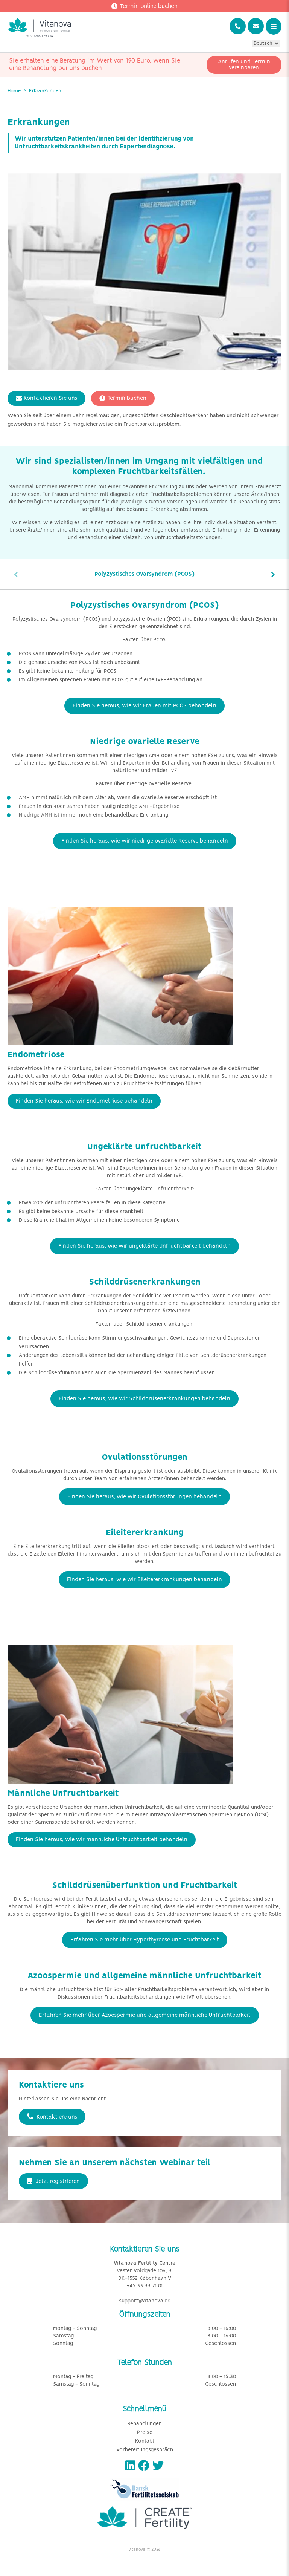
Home (15, 91)
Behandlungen (144, 2424)
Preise (144, 2432)
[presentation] (16, 574)
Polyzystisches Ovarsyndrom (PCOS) (144, 574)
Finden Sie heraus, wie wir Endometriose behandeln (84, 1101)
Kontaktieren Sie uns (46, 398)
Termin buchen (122, 398)
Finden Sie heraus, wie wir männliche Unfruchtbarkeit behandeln (101, 1840)
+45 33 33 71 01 (145, 2286)
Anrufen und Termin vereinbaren (244, 65)
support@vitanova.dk (144, 2301)
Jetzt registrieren (53, 2181)
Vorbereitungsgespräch (144, 2450)
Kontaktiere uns (52, 2116)
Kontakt (144, 2441)
